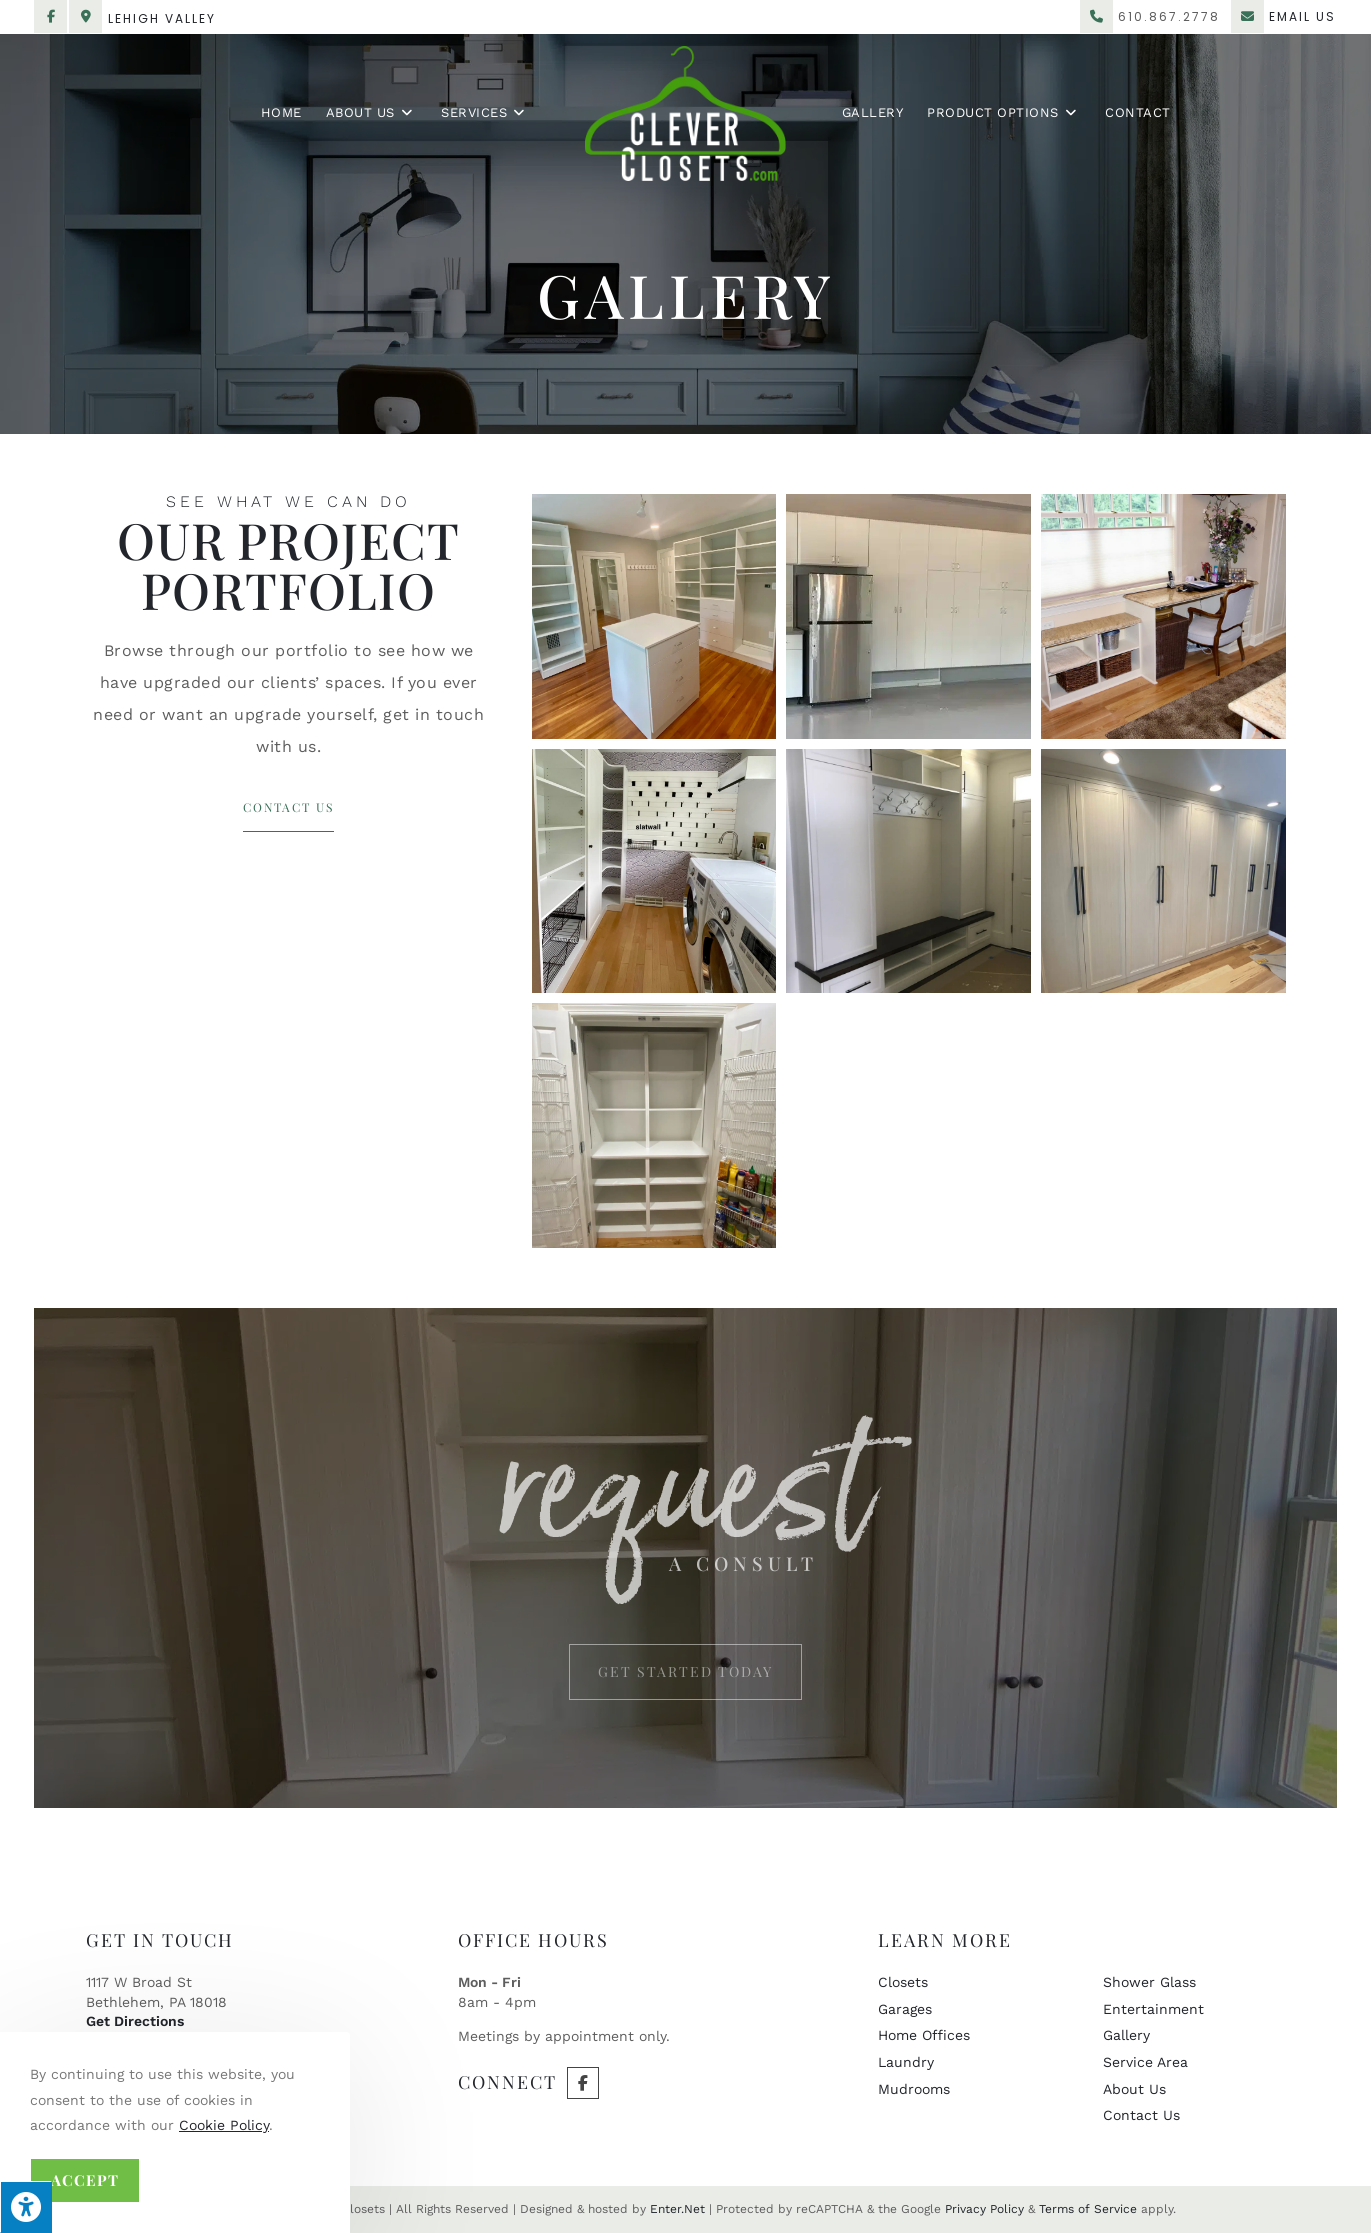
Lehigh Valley (162, 18)
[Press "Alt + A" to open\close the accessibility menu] (26, 2207)
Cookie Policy (224, 2125)
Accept (85, 2180)
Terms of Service (1088, 2209)
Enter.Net (677, 2209)
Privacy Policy (984, 2209)
